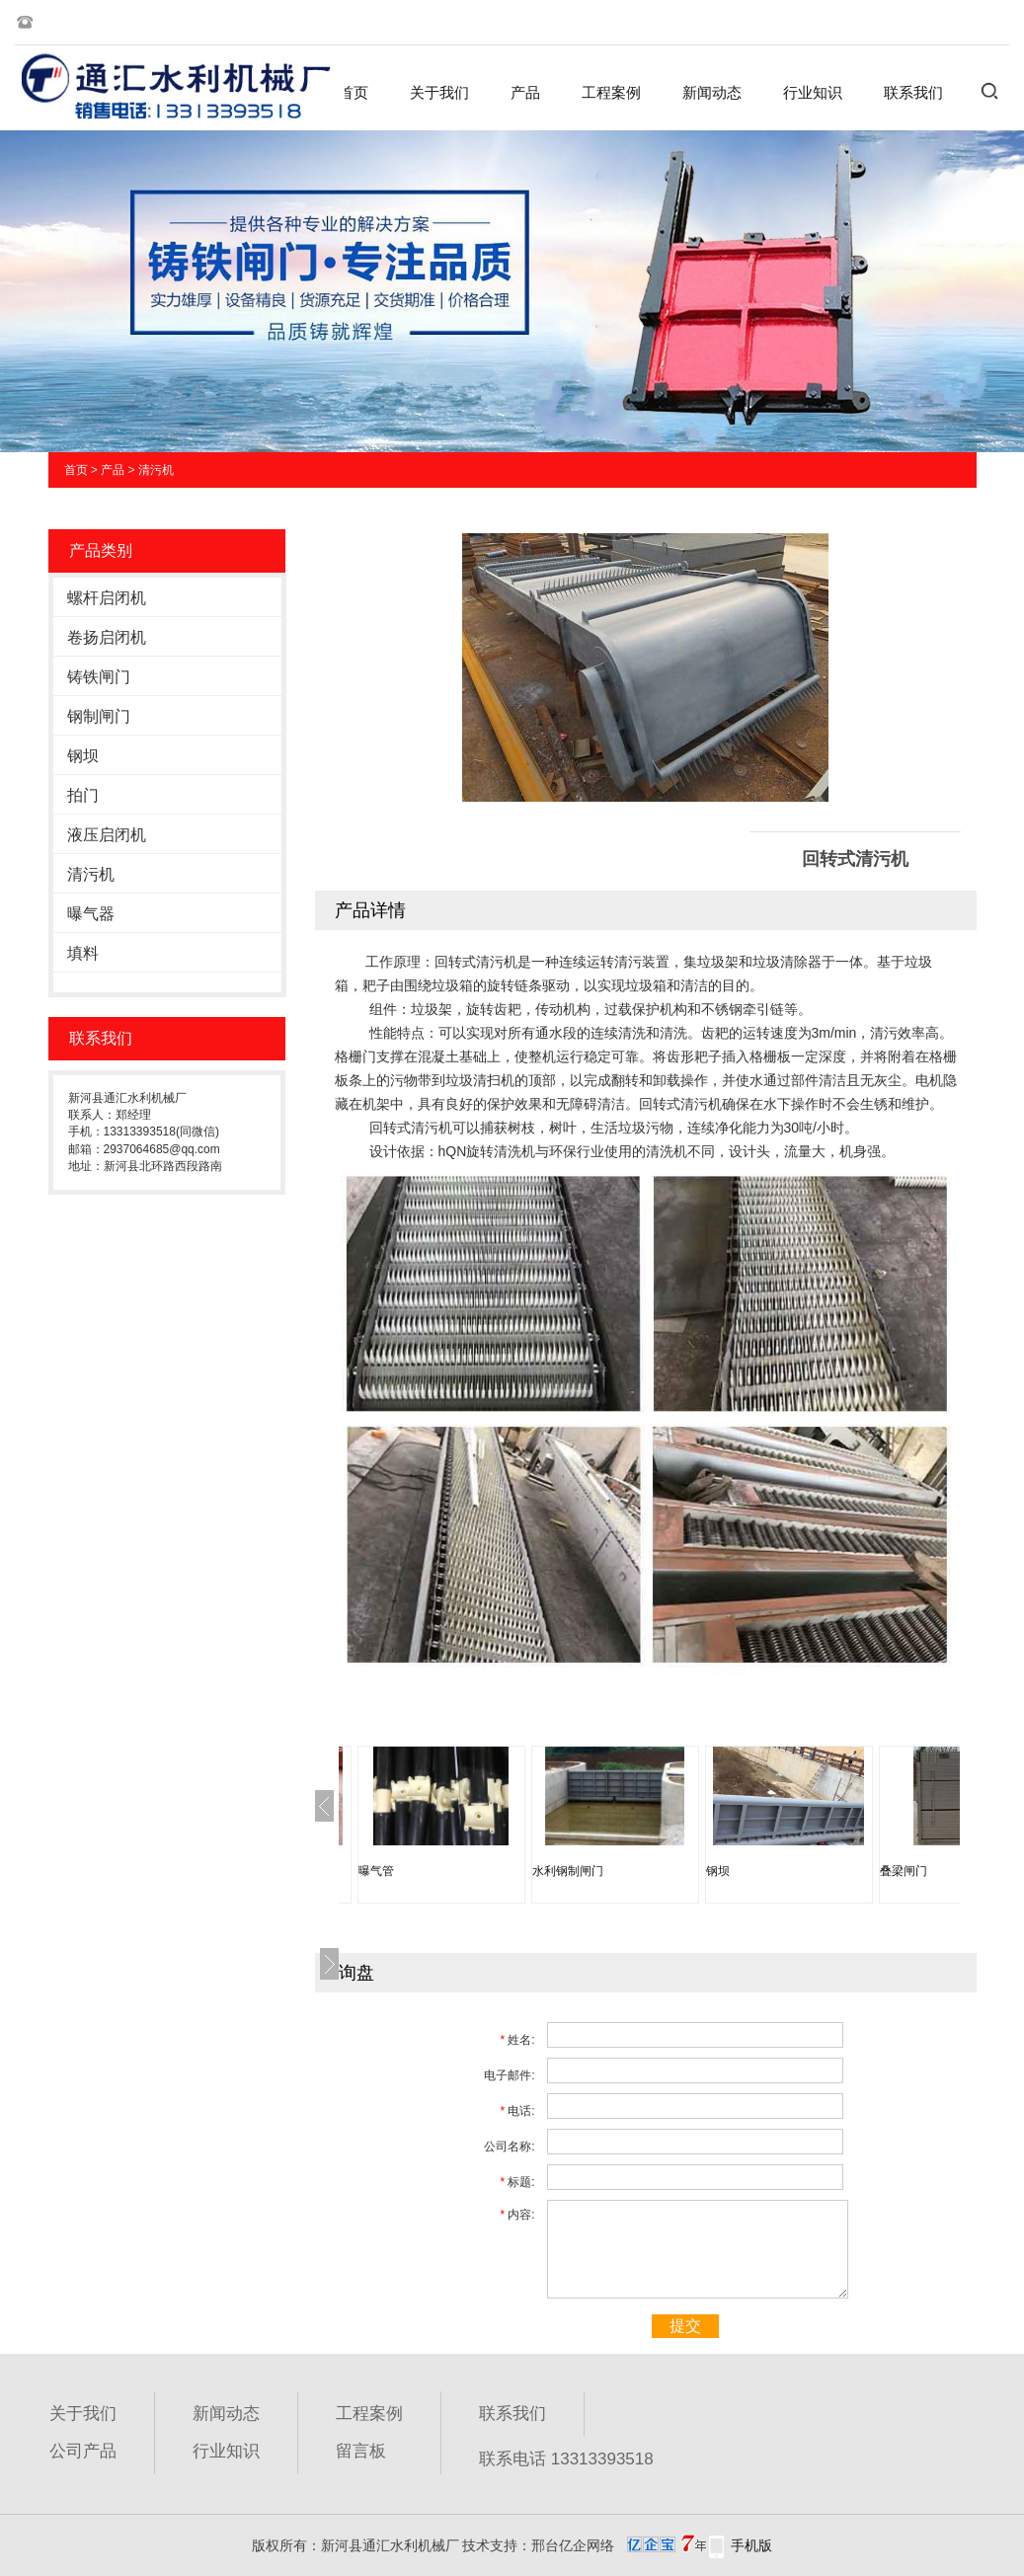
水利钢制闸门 (567, 1871)
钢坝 (83, 755)
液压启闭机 (106, 834)
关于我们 (439, 92)
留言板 (361, 2451)
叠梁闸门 (903, 1871)
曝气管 (376, 1871)
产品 (525, 92)
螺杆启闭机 (106, 597)
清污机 (156, 470)
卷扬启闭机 (106, 637)
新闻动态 (712, 92)
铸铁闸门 (98, 676)
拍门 (83, 795)
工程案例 (611, 92)
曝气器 (91, 913)
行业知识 (812, 92)
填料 (83, 953)
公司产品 (83, 2451)
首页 (353, 92)
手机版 (751, 2545)
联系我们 (913, 92)
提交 (685, 2325)
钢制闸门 (98, 716)
